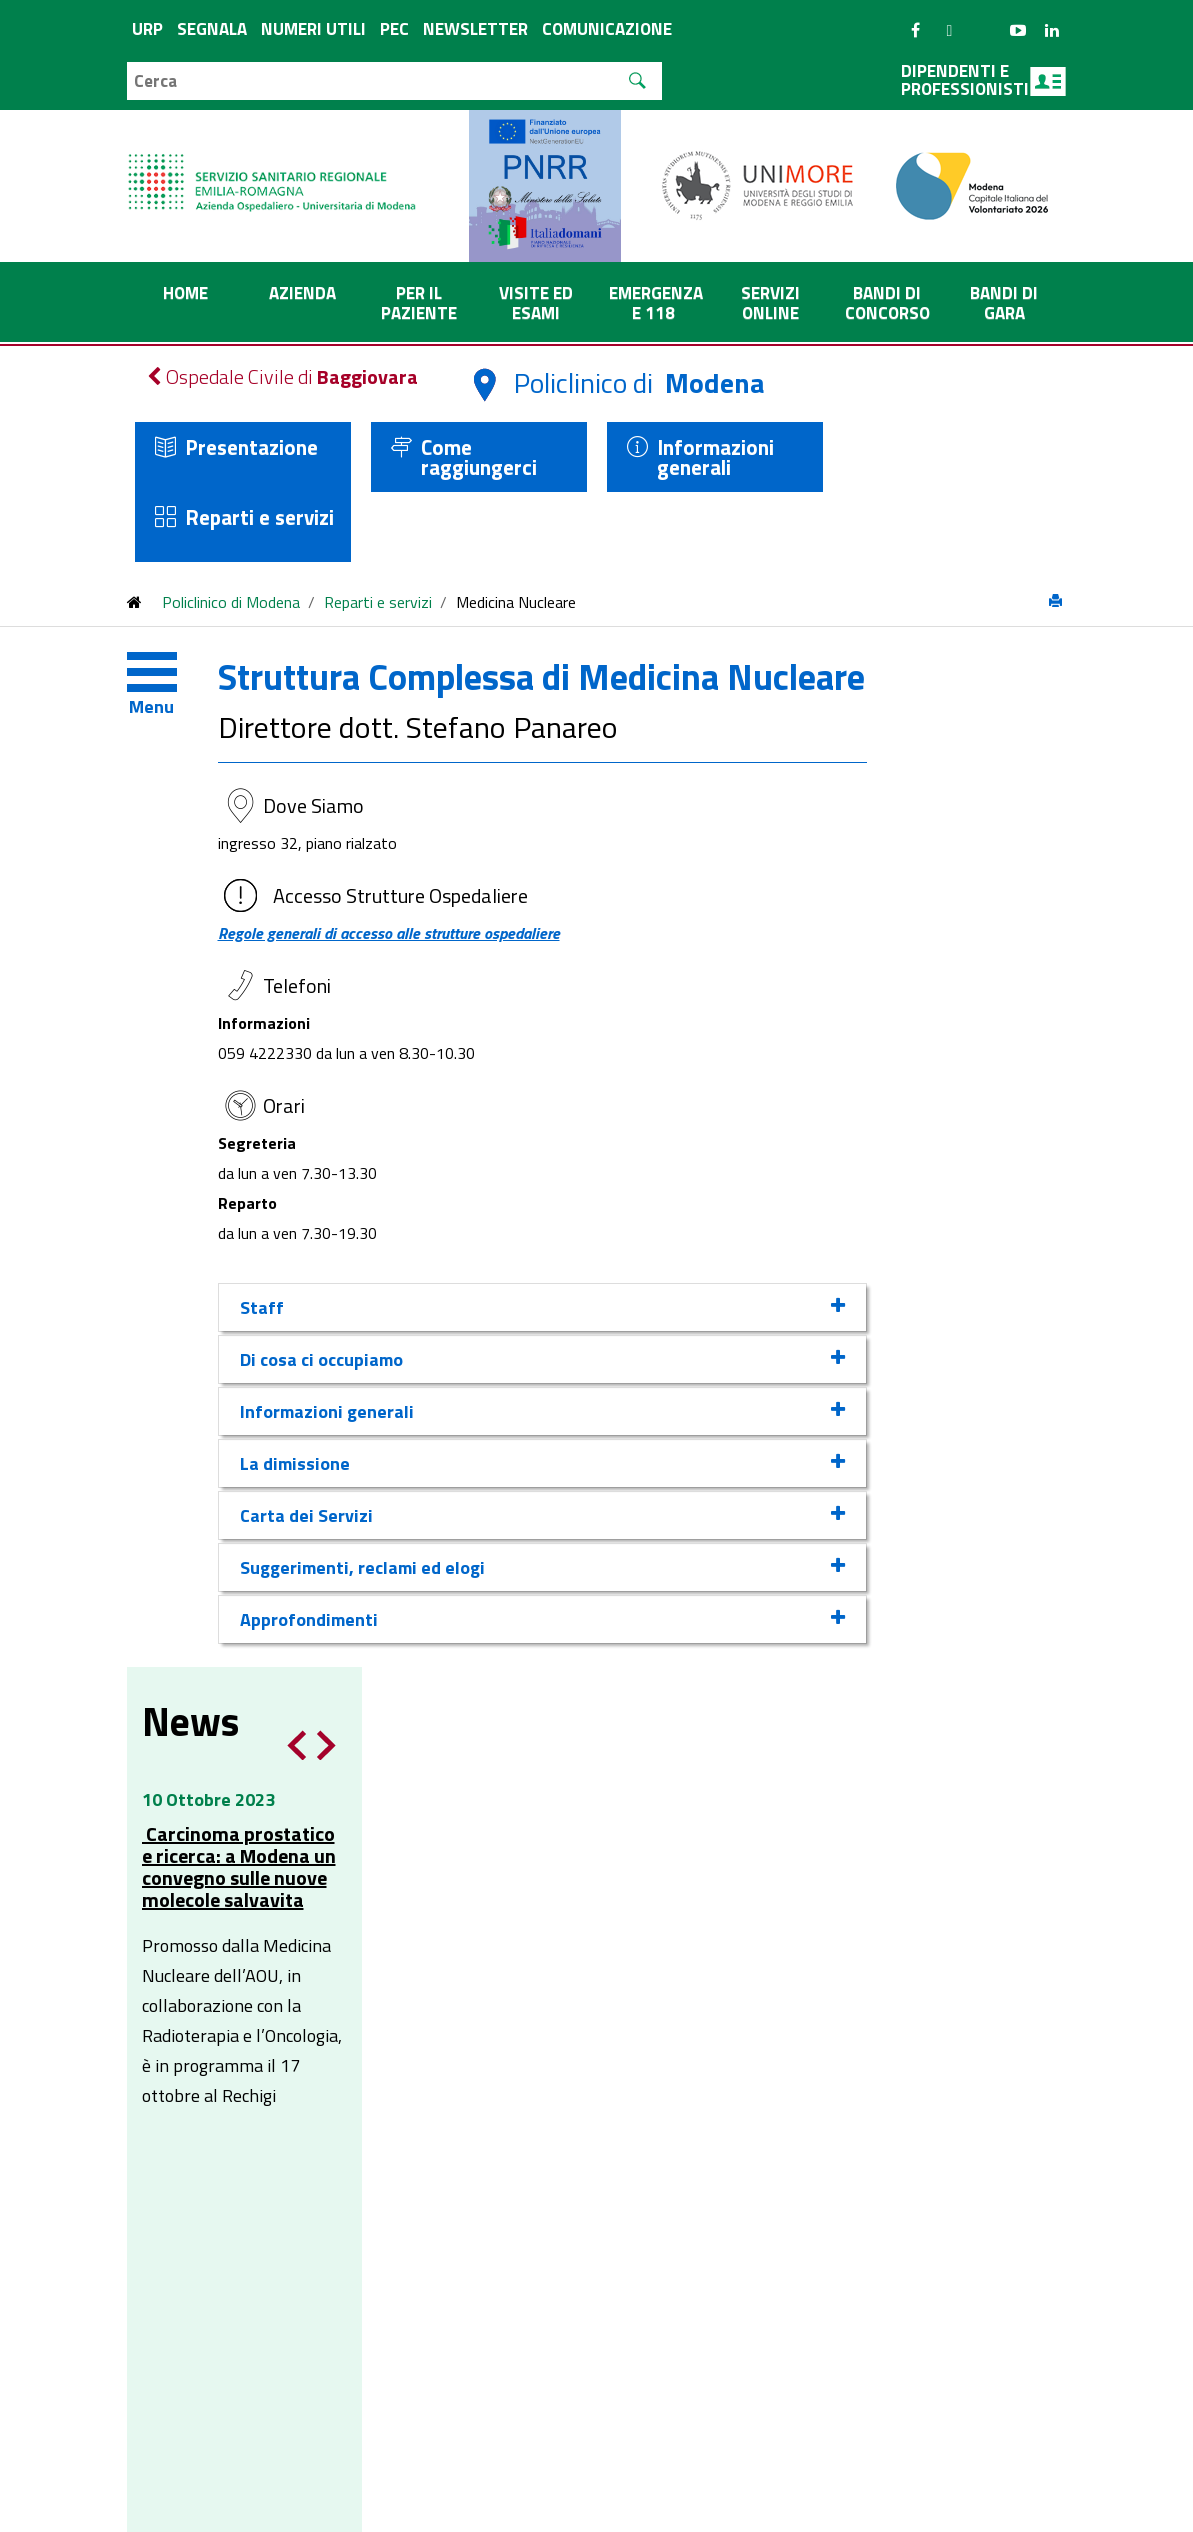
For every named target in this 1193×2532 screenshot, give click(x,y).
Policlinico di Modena (231, 602)
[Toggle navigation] (167, 677)
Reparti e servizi (259, 517)
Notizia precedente (1001, 705)
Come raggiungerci (479, 457)
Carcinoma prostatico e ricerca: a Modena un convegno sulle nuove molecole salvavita (943, 827)
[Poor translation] (73, 2226)
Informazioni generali (715, 457)
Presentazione (251, 447)
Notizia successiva (1031, 705)
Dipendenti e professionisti (983, 80)
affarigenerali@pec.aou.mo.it (662, 1875)
